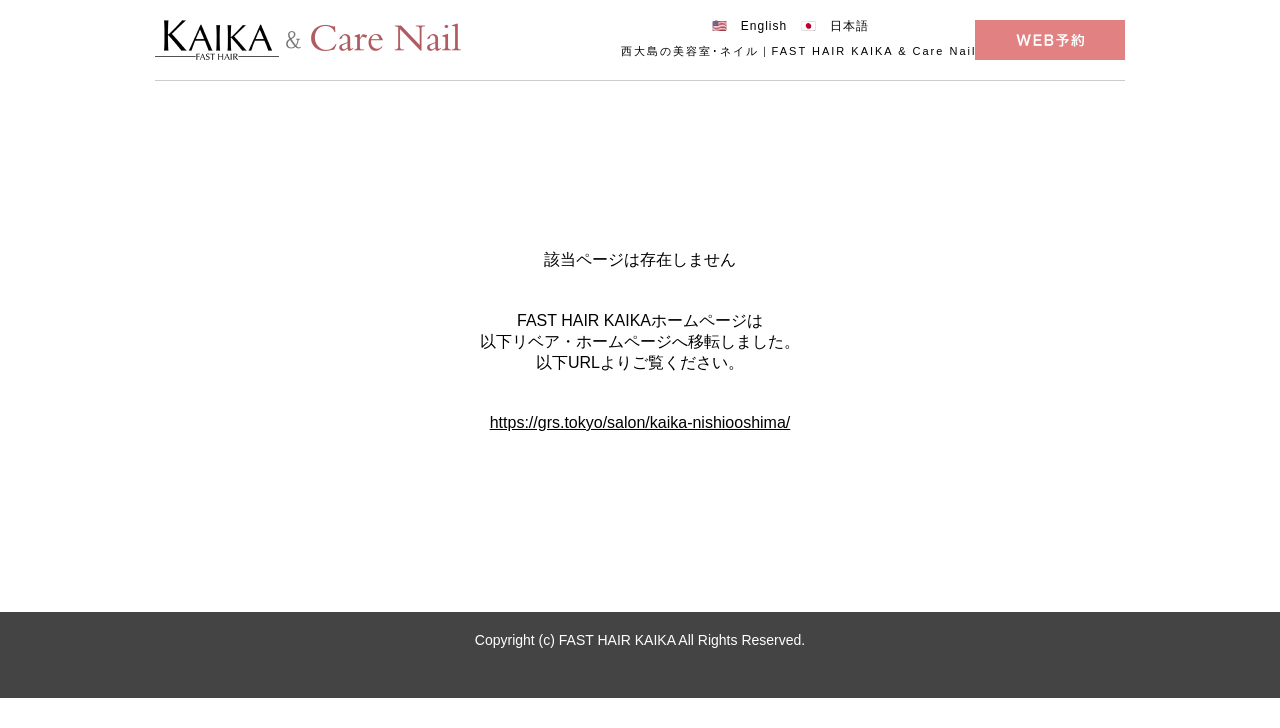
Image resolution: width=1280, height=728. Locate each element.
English (764, 26)
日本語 (849, 26)
